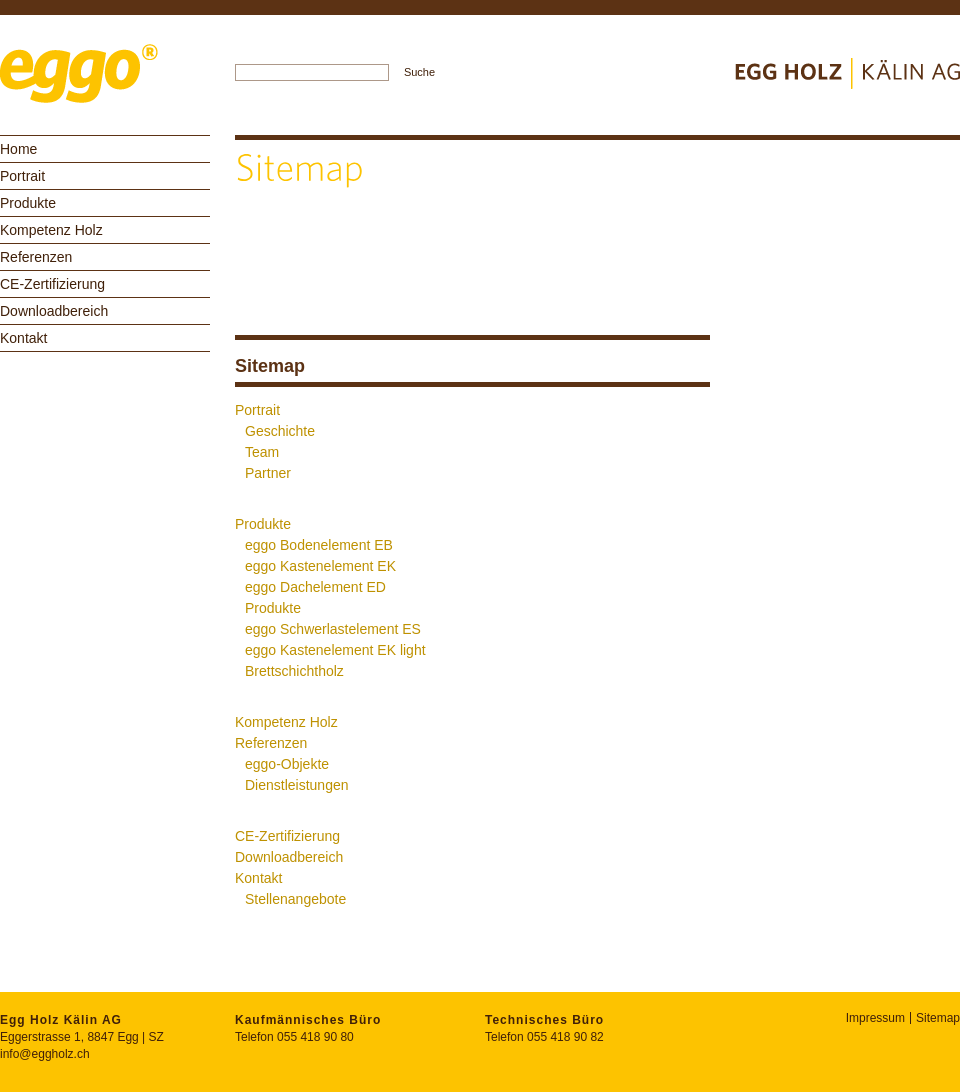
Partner (268, 473)
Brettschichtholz (294, 671)
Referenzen (36, 257)
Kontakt (23, 338)
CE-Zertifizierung (52, 284)
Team (262, 452)
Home (18, 149)
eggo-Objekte (287, 764)
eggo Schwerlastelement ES (333, 629)
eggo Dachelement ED (315, 587)
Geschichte (280, 431)
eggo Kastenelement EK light (335, 650)
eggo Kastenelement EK (320, 566)
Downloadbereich (54, 311)
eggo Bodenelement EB (319, 545)
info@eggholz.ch (45, 1054)
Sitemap (938, 1018)
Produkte (28, 203)
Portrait (22, 176)
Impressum (875, 1018)
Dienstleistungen (297, 785)
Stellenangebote (295, 899)
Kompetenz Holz (51, 230)
